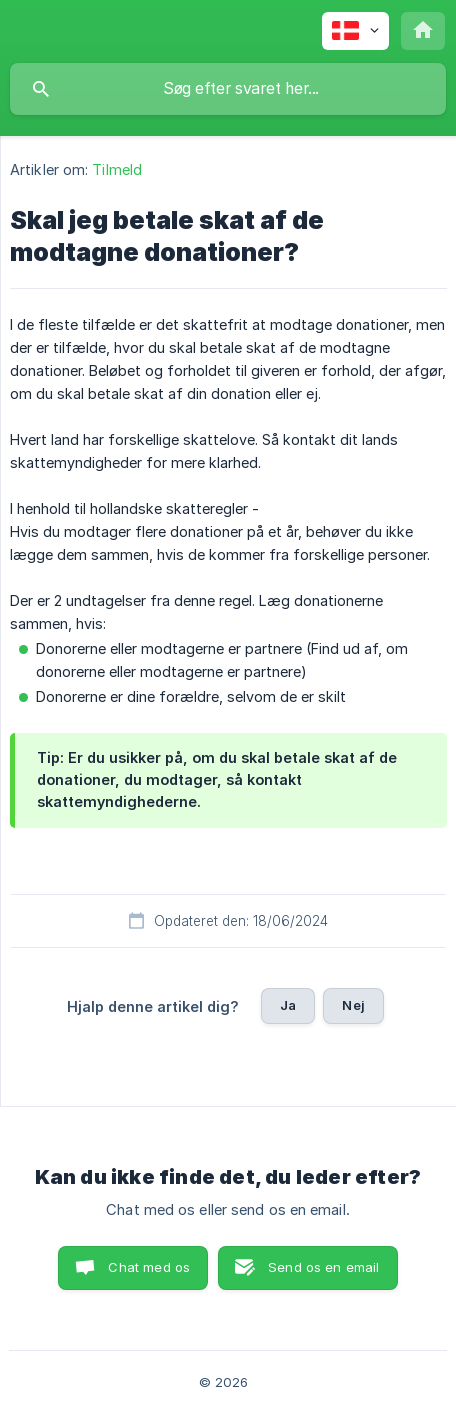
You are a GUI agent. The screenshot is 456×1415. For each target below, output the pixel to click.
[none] (355, 31)
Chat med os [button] (149, 1267)
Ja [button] (288, 1005)
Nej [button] (353, 1005)
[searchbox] (228, 89)
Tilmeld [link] (117, 169)
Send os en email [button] (323, 1267)
